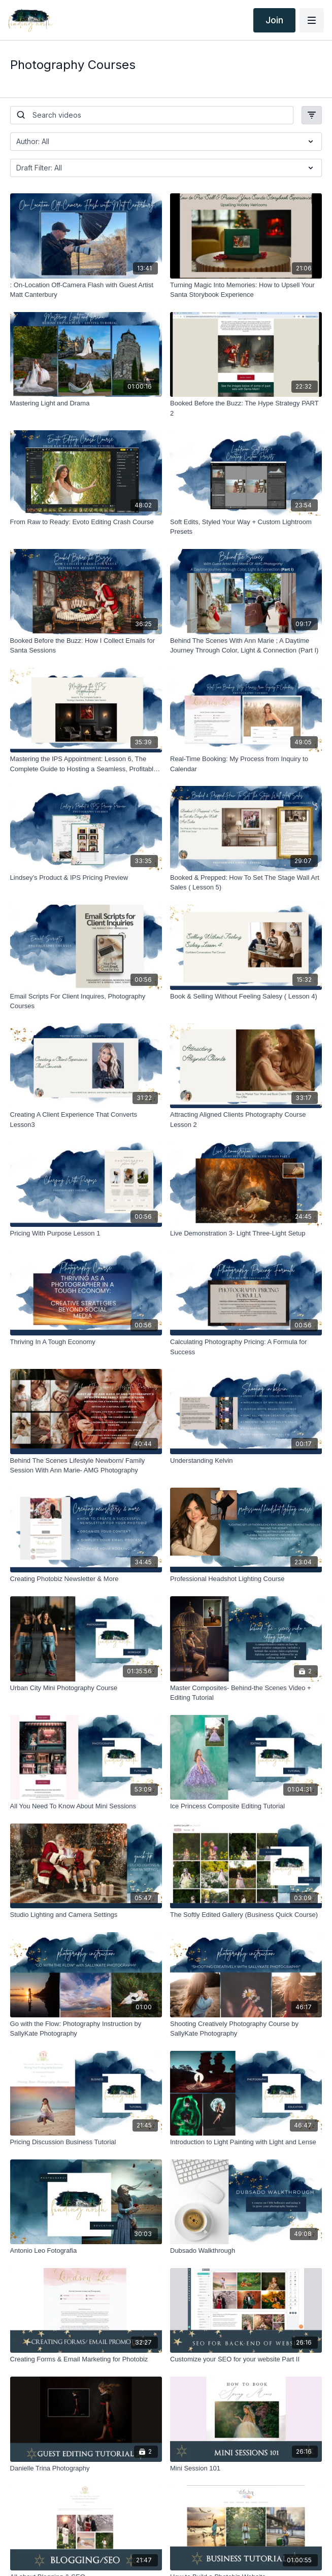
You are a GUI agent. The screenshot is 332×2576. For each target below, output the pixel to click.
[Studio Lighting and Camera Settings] (86, 1915)
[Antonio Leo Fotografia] (86, 2251)
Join (274, 20)
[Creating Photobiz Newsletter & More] (86, 1579)
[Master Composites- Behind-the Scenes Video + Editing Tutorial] (246, 1693)
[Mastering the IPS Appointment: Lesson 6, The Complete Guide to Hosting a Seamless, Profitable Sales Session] (86, 764)
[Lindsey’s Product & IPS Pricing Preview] (86, 878)
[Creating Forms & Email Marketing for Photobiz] (86, 2359)
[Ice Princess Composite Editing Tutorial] (246, 1806)
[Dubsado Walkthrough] (246, 2251)
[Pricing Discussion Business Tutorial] (86, 2142)
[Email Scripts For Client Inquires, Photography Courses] (86, 1001)
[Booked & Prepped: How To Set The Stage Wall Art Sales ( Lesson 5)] (246, 882)
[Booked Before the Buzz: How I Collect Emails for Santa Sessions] (86, 646)
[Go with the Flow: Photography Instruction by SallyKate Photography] (86, 2029)
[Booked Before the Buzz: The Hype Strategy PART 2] (246, 408)
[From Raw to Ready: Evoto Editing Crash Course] (86, 522)
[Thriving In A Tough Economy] (86, 1342)
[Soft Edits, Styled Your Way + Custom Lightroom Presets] (246, 527)
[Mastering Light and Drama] (86, 403)
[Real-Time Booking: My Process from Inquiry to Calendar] (246, 764)
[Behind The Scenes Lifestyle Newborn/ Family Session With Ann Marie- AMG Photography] (86, 1465)
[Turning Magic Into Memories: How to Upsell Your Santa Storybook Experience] (246, 290)
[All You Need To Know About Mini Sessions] (86, 1806)
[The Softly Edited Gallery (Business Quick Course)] (246, 1915)
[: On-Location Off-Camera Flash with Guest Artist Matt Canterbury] (86, 290)
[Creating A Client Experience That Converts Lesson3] (86, 1119)
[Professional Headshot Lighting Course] (246, 1579)
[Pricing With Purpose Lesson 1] (86, 1233)
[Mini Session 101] (246, 2468)
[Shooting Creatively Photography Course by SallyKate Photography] (246, 2029)
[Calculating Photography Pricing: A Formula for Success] (246, 1347)
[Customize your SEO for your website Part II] (246, 2359)
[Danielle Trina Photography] (86, 2468)
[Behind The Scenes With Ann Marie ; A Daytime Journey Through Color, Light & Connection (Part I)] (246, 646)
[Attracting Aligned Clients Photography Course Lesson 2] (246, 1119)
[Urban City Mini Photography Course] (86, 1688)
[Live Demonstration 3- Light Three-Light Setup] (246, 1233)
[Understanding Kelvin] (246, 1461)
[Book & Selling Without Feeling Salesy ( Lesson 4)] (246, 996)
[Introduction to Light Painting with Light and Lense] (246, 2142)
